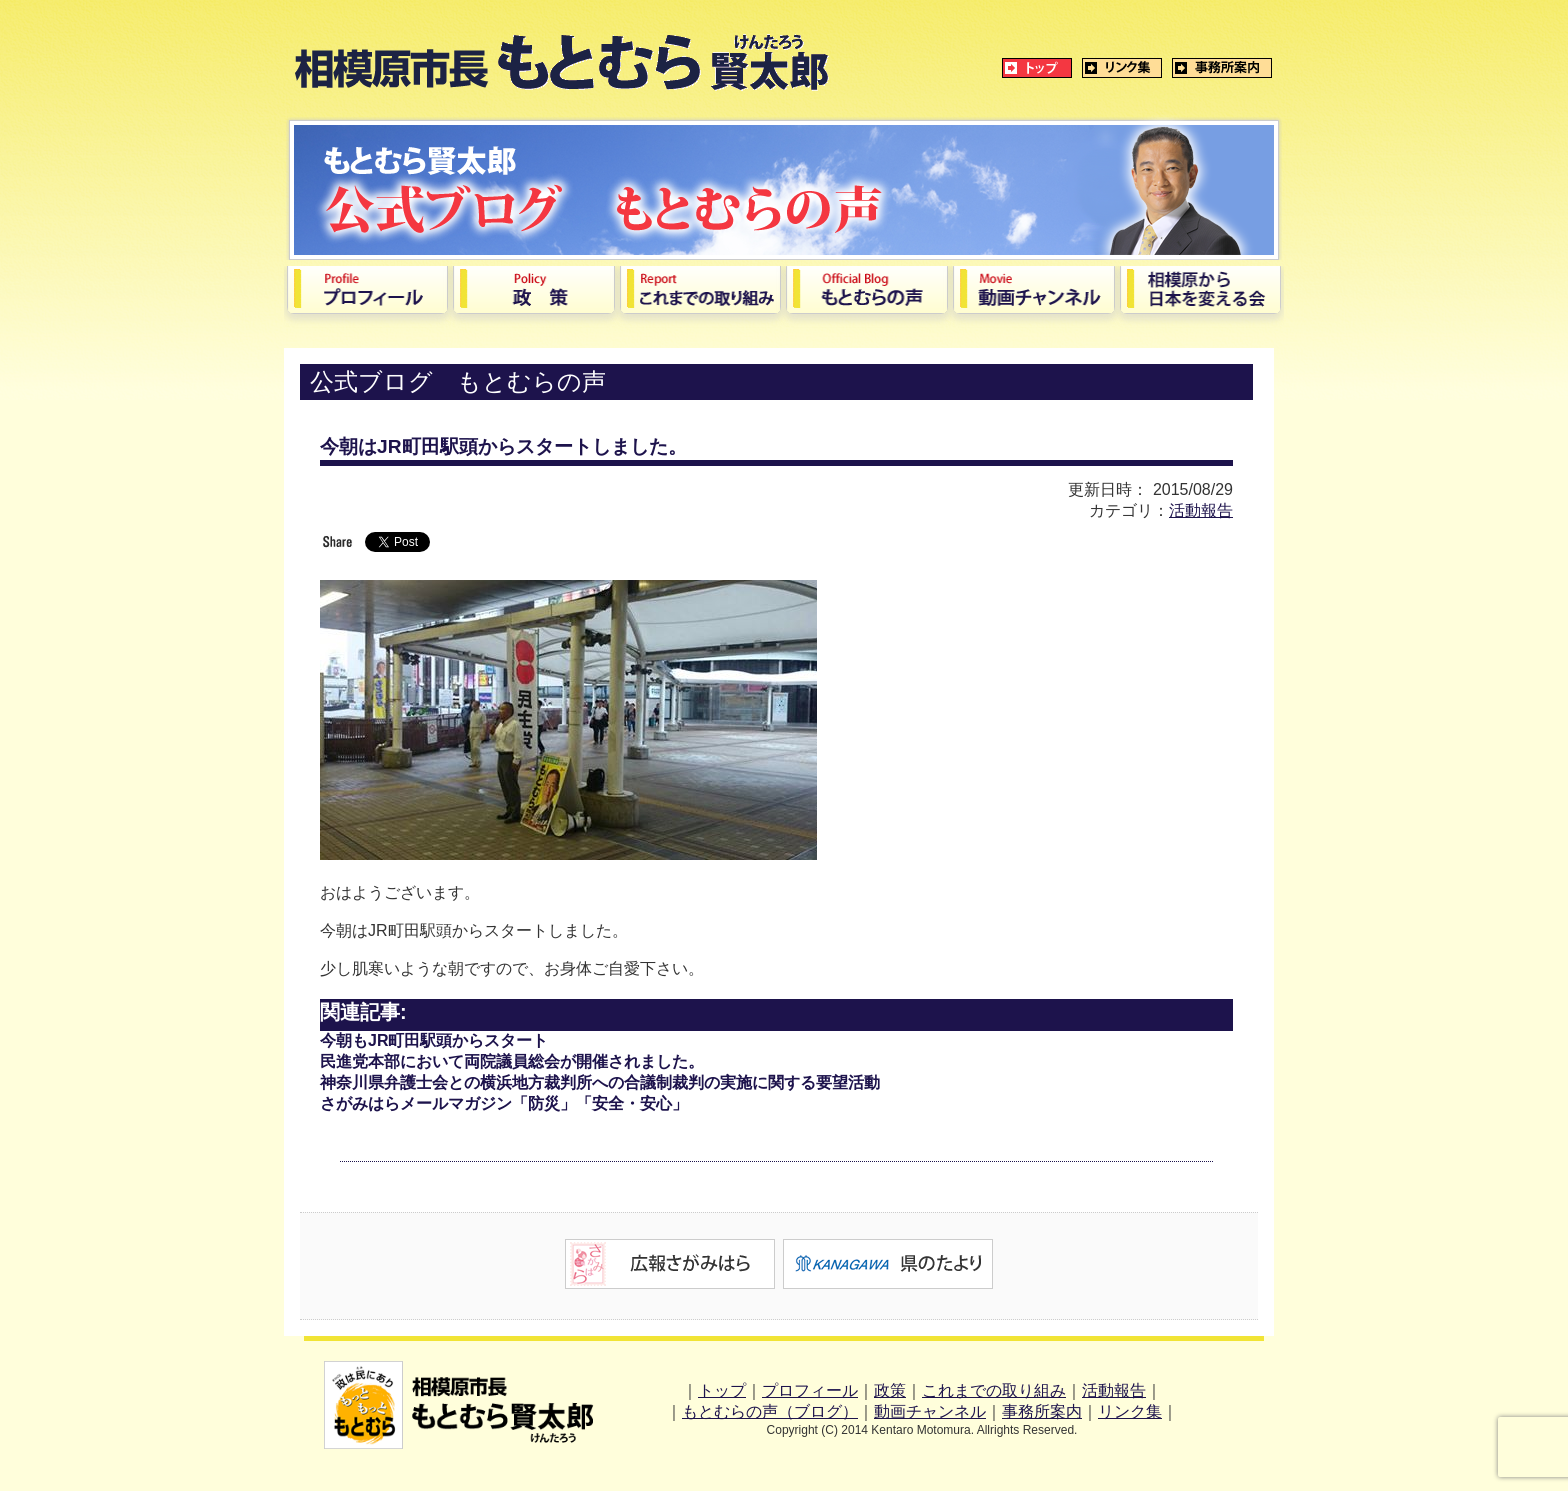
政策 (890, 1390)
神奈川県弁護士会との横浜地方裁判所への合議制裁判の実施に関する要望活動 (600, 1082)
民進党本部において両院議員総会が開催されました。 (512, 1061)
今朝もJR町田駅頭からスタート (434, 1040)
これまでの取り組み (994, 1390)
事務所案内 (1042, 1411)
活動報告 (1201, 510)
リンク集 (1130, 1411)
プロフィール (810, 1390)
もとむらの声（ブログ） (770, 1411)
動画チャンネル (930, 1411)
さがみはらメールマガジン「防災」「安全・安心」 (504, 1103)
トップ (722, 1390)
